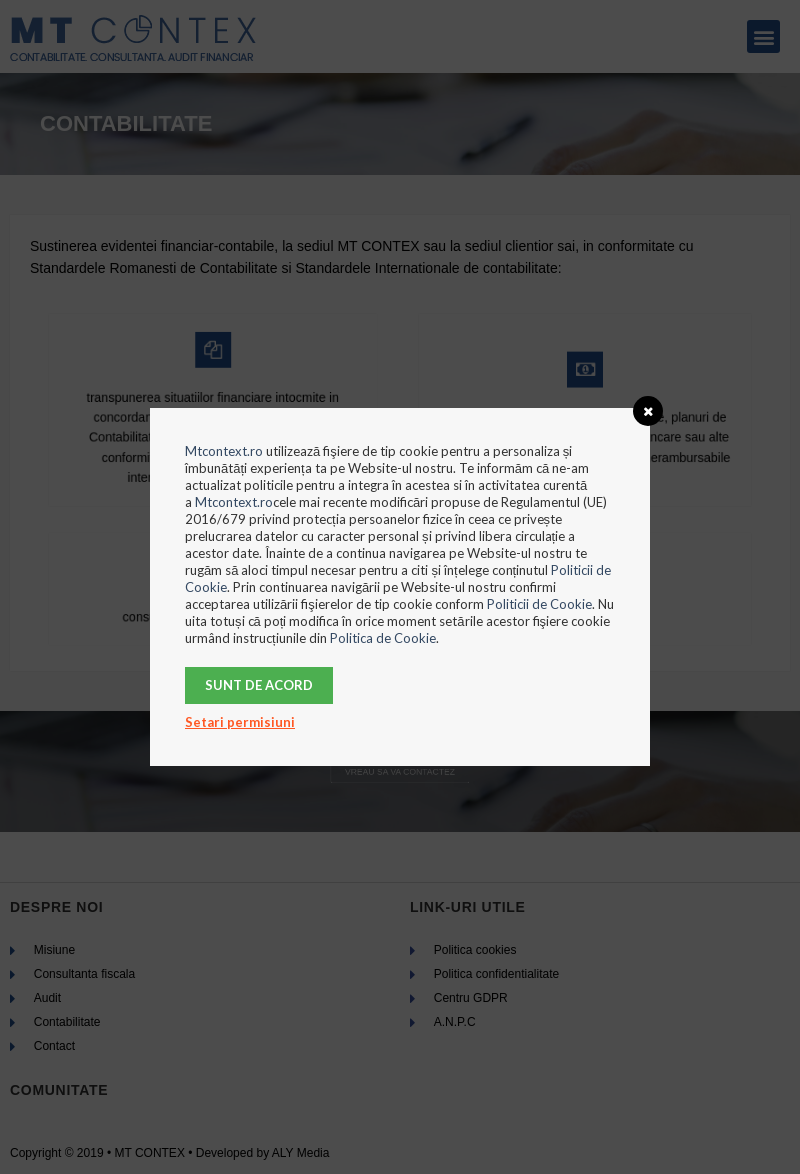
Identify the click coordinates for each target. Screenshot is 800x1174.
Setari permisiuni (240, 722)
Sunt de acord (259, 685)
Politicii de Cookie (539, 604)
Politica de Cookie (383, 638)
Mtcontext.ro (224, 451)
